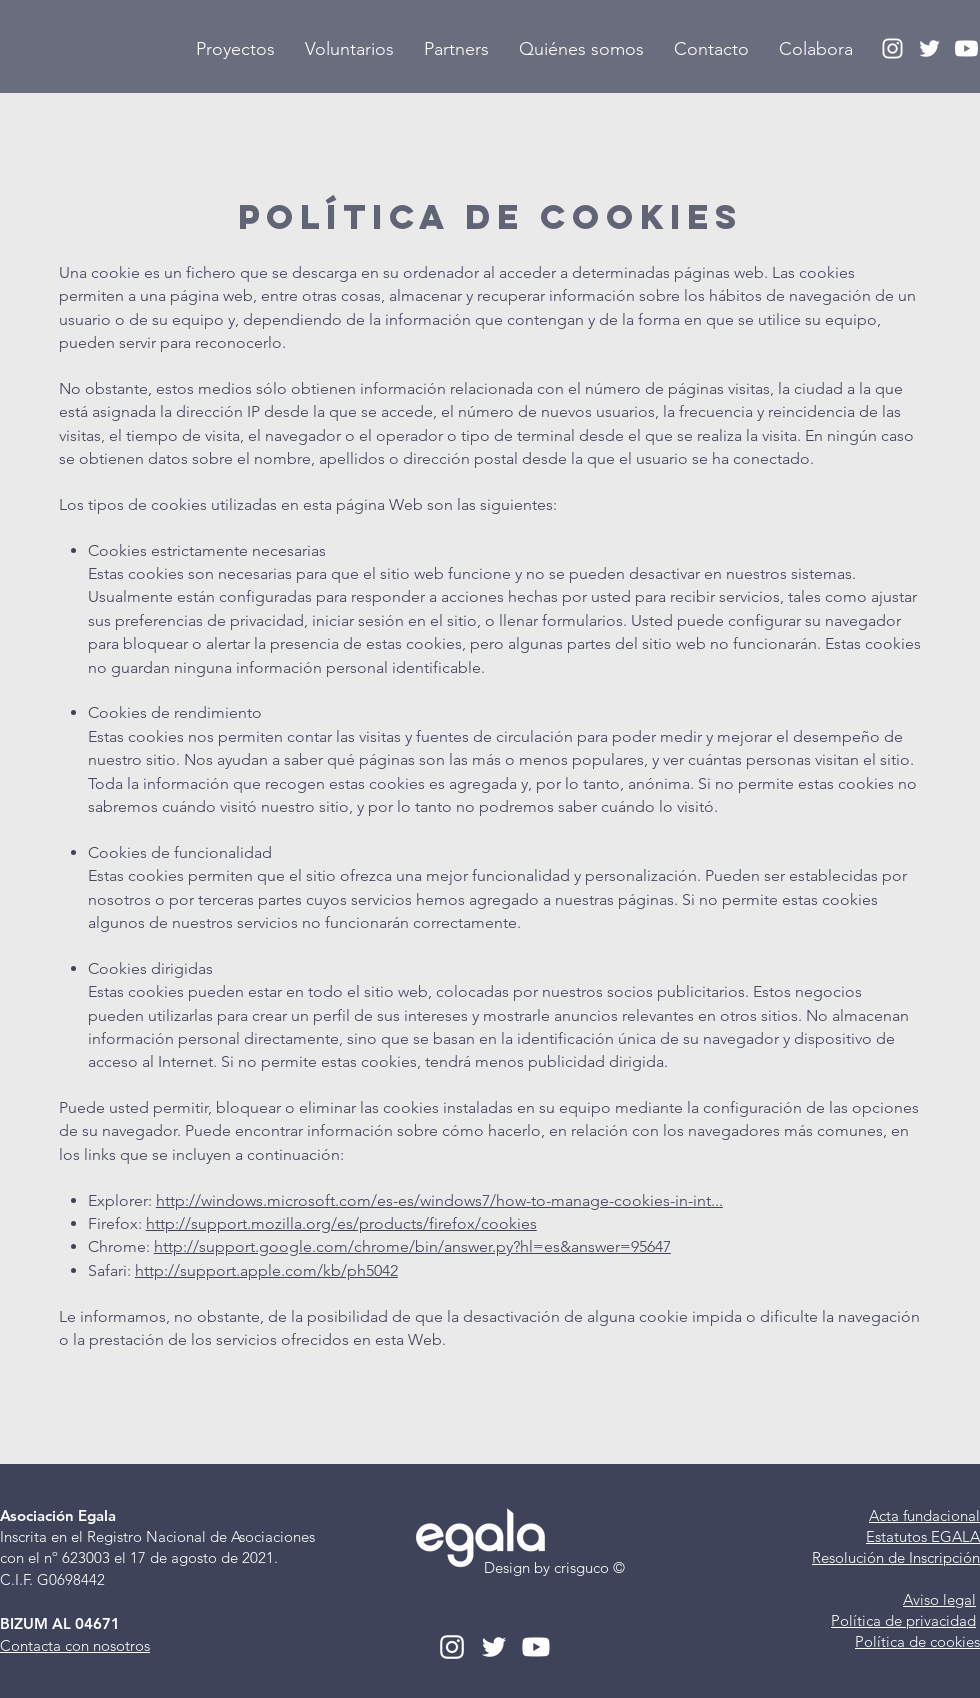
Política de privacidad (903, 1620)
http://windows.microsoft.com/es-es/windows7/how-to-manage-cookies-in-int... (439, 1200)
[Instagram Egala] (892, 48)
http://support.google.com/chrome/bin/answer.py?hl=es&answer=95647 (412, 1246)
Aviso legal (939, 1599)
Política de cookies (917, 1641)
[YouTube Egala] (966, 48)
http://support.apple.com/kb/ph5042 (266, 1270)
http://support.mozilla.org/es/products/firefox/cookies (341, 1223)
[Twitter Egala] (929, 48)
